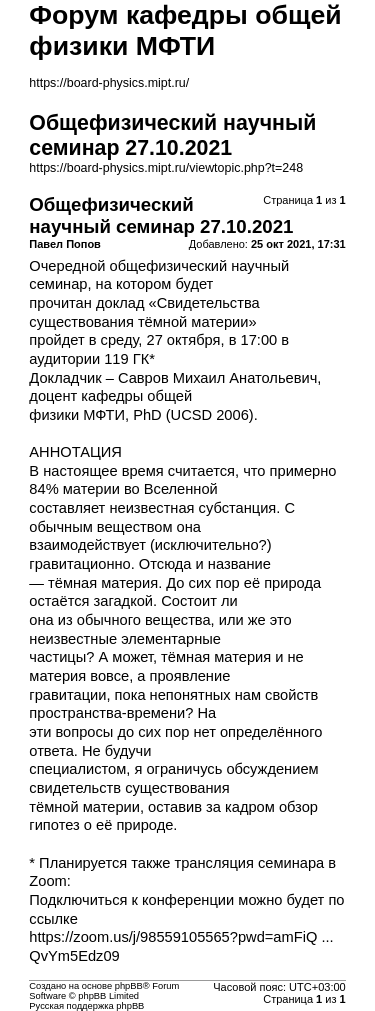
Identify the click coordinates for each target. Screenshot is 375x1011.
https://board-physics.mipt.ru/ (109, 83)
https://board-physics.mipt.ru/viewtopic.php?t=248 (166, 168)
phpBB (129, 986)
